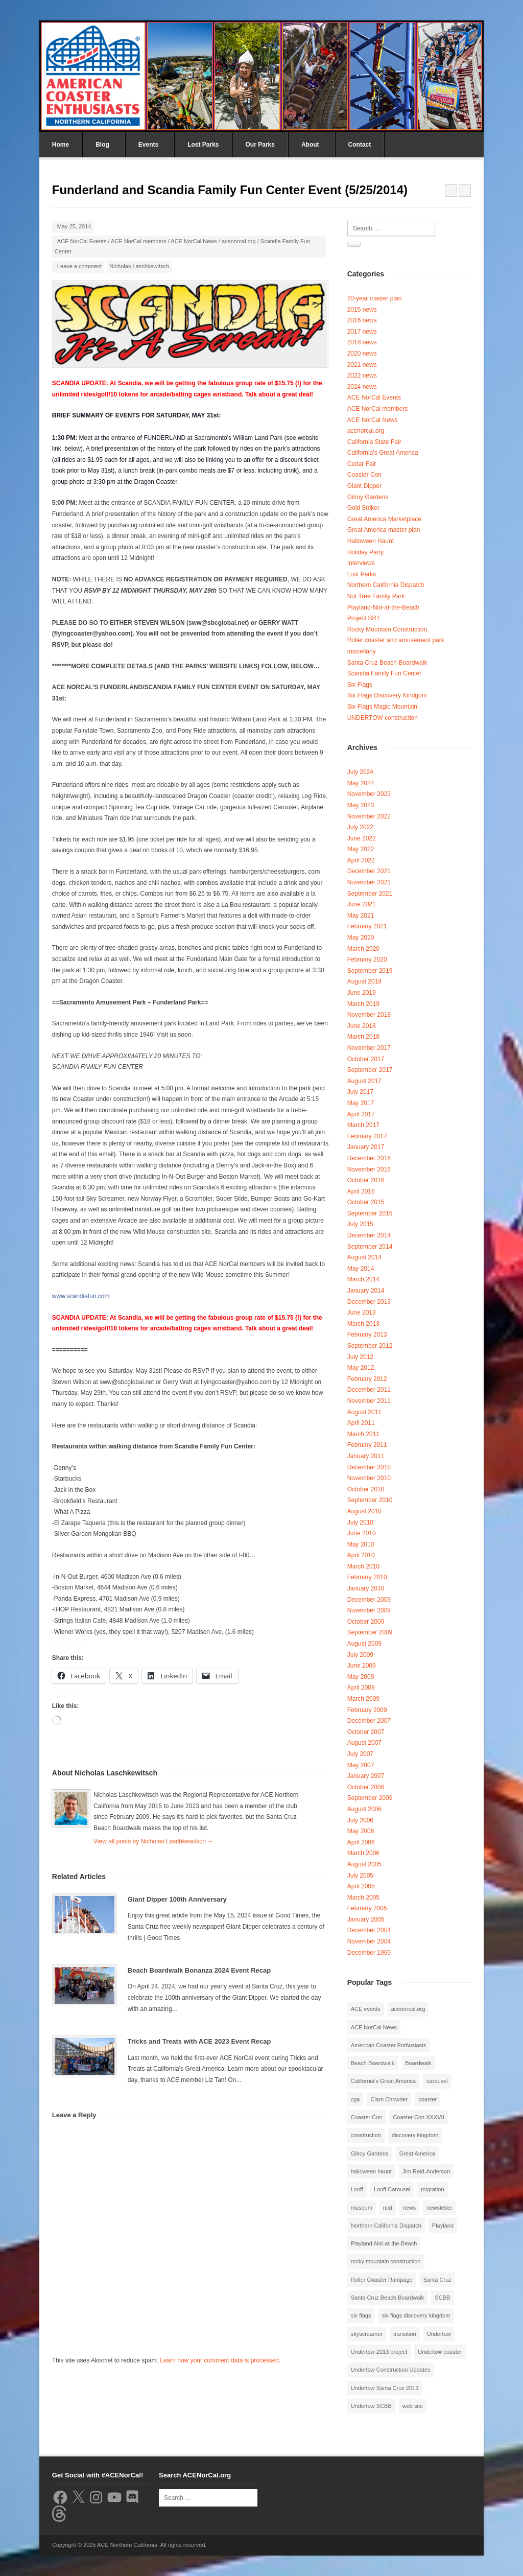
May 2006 (360, 1831)
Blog (102, 144)
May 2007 (360, 1765)
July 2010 (360, 1522)
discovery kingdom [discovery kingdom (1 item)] (415, 2135)
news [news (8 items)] (409, 2208)
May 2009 (360, 1676)
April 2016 (361, 1191)
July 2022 (360, 827)
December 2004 (369, 1930)
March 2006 (363, 1853)
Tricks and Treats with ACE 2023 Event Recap (199, 2041)
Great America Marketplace (384, 519)
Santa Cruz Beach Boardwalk (387, 662)
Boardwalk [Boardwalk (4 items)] (418, 2063)
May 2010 (360, 1544)
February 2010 (367, 1577)
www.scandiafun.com (81, 1296)
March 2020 (363, 948)
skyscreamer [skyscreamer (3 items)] (367, 2334)
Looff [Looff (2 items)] (357, 2189)
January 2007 (366, 1775)
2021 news (362, 364)
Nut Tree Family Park (376, 596)
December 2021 (369, 871)
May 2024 (360, 783)
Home (60, 144)
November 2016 (369, 1169)
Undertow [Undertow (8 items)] (439, 2334)
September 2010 (370, 1500)
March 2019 (363, 1004)
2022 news (362, 375)
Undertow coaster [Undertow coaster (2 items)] (440, 2352)
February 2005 (367, 1908)
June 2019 (361, 992)
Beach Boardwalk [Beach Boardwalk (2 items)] (373, 2063)
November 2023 (369, 794)
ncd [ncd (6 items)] (387, 2208)
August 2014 (364, 1257)
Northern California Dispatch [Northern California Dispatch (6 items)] (386, 2225)
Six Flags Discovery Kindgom (387, 695)
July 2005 (360, 1875)
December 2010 (369, 1467)
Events (148, 144)
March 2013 (363, 1323)
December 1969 (369, 1952)
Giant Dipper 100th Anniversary (177, 1899)
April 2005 (361, 1886)
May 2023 (360, 805)
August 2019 (364, 981)
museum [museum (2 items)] (361, 2208)
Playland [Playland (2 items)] (443, 2225)
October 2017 (366, 1059)
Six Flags (359, 684)
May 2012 (360, 1367)
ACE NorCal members (139, 241)
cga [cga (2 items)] (355, 2099)
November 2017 (369, 1047)
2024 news (362, 386)
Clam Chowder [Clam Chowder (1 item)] (389, 2099)
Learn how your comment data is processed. (220, 2360)
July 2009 (360, 1654)
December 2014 (369, 1235)
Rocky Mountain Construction (387, 629)
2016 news (362, 320)
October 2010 (366, 1489)
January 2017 (366, 1147)
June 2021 (361, 904)
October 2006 (366, 1787)
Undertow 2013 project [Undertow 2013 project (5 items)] (379, 2352)
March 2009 (363, 1698)
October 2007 (366, 1732)
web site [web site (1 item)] (412, 2406)
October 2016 (366, 1180)
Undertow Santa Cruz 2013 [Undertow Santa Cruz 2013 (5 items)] (385, 2388)
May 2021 (360, 915)
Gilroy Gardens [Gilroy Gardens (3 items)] (370, 2153)
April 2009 (361, 1687)
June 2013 (361, 1312)
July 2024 (360, 772)
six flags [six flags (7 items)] (361, 2315)
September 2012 (370, 1345)
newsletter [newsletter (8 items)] (439, 2208)
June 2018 (361, 1025)
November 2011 (369, 1400)
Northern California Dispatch (385, 585)
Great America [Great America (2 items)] (417, 2153)
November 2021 (369, 882)
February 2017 (367, 1136)
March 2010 (363, 1566)
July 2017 (360, 1091)
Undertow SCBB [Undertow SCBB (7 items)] (371, 2406)
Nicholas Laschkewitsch (139, 266)
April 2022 (361, 860)
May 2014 (360, 1268)
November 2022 (369, 816)
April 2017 (361, 1114)
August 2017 (364, 1081)
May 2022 (360, 849)
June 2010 (361, 1533)
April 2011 (361, 1422)
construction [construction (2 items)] (366, 2135)
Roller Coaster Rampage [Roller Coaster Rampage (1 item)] (382, 2280)
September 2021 (370, 893)
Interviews (361, 563)
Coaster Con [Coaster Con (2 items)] (367, 2117)
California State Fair (374, 442)
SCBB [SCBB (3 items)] (442, 2297)
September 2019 (370, 970)
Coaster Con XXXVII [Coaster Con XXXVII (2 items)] (418, 2117)
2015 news (362, 309)
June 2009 (361, 1665)
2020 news (362, 353)
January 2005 (366, 1919)
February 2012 (367, 1379)
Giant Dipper (364, 485)
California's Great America (382, 452)
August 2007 (364, 1742)
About (310, 144)
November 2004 (369, 1941)
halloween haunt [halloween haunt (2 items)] (371, 2171)
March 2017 (363, 1125)
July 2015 (360, 1224)
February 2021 (367, 926)
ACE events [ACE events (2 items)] (366, 2009)
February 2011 (367, 1444)
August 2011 (364, 1412)
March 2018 (363, 1036)
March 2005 (363, 1897)
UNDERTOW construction (382, 717)
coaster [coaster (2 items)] (427, 2099)
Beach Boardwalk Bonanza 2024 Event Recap (199, 1970)
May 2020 (360, 937)
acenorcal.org (239, 241)
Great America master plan (383, 529)
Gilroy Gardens (368, 497)
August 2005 (364, 1864)
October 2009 (366, 1621)
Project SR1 (363, 618)
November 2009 (369, 1610)
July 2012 (360, 1357)
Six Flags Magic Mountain (382, 706)
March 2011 (363, 1434)
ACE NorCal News (194, 241)
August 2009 (364, 1643)
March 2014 (363, 1279)
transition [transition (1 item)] (404, 2334)
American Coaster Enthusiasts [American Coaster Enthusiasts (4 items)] (388, 2045)
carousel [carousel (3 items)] (437, 2081)
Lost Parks (203, 144)
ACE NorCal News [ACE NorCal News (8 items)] (374, 2027)
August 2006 (364, 1809)
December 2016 (369, 1158)
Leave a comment (79, 266)
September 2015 (370, 1213)
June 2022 (361, 838)
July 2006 (360, 1820)
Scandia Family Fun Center (384, 673)
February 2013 (367, 1334)
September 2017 (370, 1069)
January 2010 (366, 1588)
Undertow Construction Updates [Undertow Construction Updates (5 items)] (391, 2370)
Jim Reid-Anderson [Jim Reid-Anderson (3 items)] (426, 2171)
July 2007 (360, 1754)
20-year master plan (374, 298)
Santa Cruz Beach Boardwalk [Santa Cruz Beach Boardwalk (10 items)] (387, 2297)
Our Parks (260, 144)
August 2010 (364, 1511)
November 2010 (369, 1478)
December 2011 (369, 1389)
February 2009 (367, 1710)
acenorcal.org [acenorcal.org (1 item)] (408, 2009)
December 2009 (369, 1599)
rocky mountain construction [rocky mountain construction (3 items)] (386, 2261)
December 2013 (369, 1301)
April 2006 (361, 1842)
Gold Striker (363, 507)
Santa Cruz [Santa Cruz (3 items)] (437, 2280)
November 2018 (369, 1014)
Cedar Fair (361, 463)
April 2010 (361, 1555)
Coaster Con (364, 474)
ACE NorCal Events (82, 241)
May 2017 (360, 1103)
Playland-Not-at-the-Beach (383, 607)
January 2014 (366, 1290)
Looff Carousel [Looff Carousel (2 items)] (392, 2189)
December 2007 (369, 1720)
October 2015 (366, 1202)
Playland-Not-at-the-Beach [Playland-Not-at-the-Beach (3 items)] (384, 2243)
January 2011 (366, 1456)
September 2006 (370, 1797)
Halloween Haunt (370, 541)
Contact (359, 144)
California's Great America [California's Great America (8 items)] (383, 2081)
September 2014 (370, 1246)
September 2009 (370, 1632)
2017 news (362, 331)
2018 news (362, 342)
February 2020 (367, 959)
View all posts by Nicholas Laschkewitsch (153, 1841)
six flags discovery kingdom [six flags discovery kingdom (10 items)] (416, 2315)
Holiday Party (365, 552)
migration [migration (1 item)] (432, 2189)
